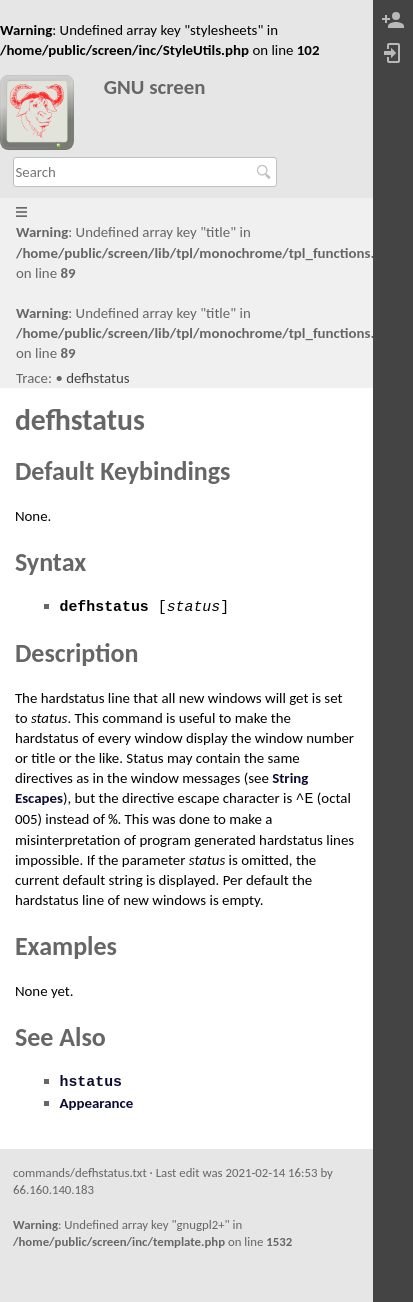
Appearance (97, 1103)
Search (266, 172)
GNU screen (155, 87)
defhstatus (97, 378)
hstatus (91, 1082)
